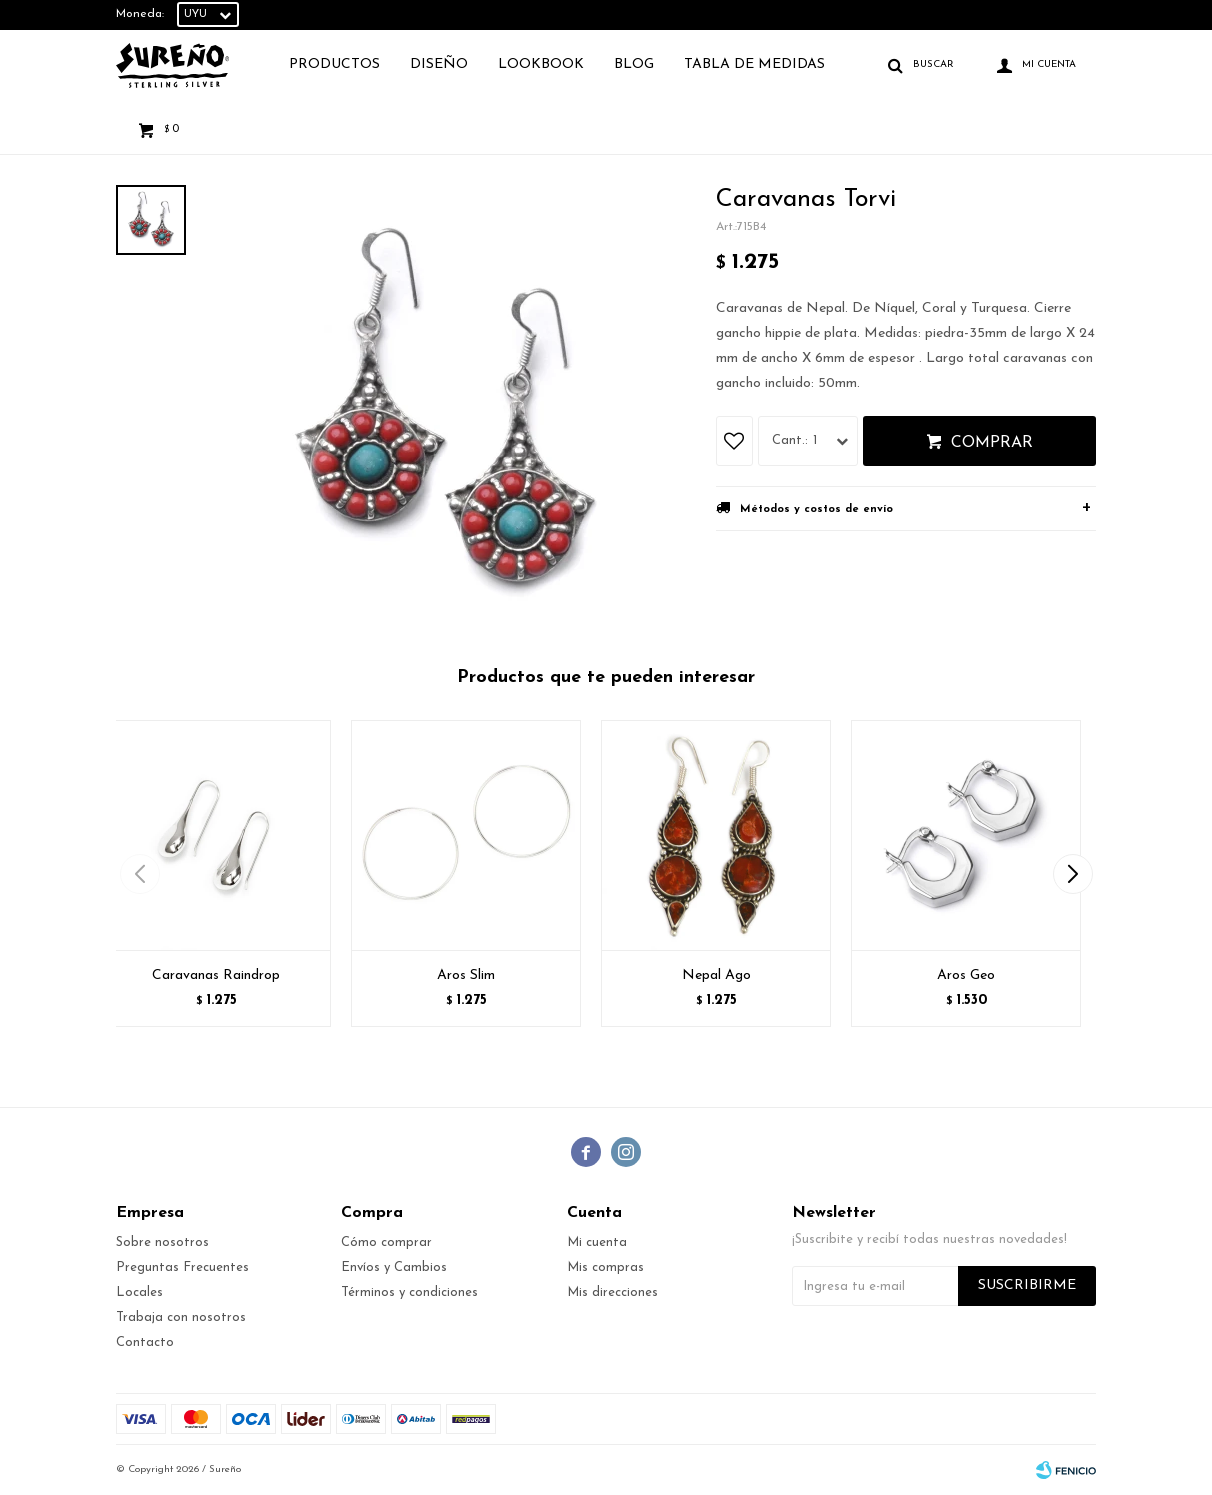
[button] (1072, 874)
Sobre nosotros (162, 1242)
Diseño (439, 64)
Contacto (145, 1342)
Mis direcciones (612, 1292)
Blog (634, 64)
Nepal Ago (716, 975)
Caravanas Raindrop (216, 975)
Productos (334, 64)
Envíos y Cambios (394, 1267)
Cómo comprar (386, 1242)
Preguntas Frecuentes (182, 1267)
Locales (139, 1292)
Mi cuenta (597, 1242)
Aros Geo (966, 975)
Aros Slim (466, 975)
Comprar (992, 443)
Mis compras (605, 1267)
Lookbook (541, 64)
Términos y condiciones (409, 1292)
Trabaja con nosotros (181, 1317)
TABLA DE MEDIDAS (754, 64)
